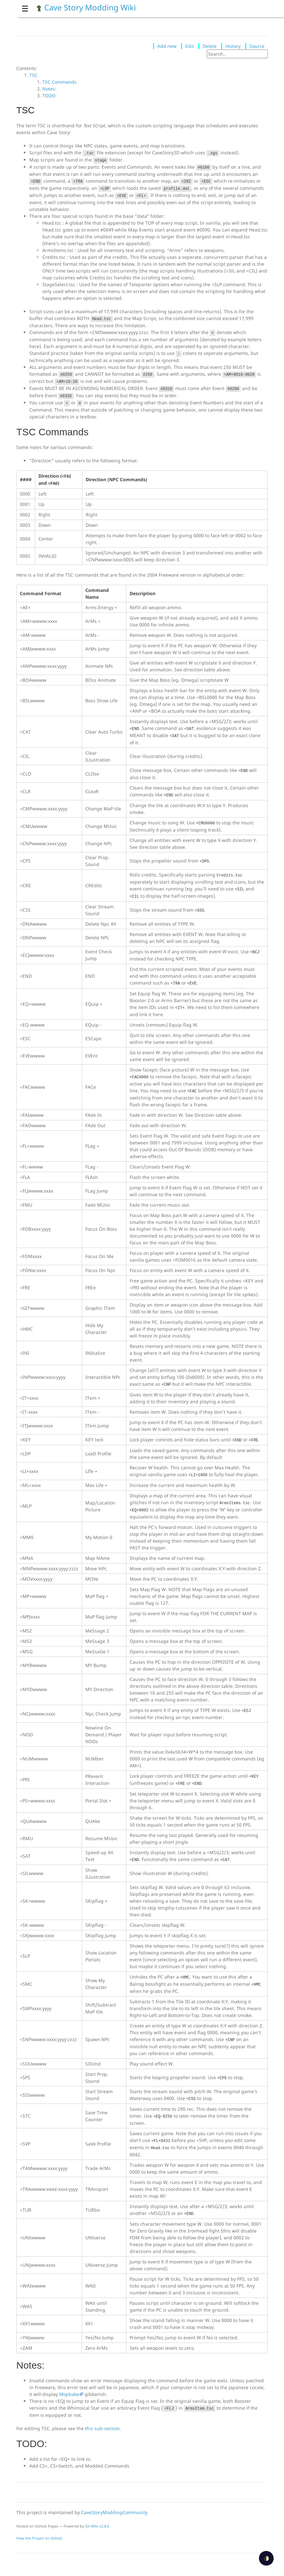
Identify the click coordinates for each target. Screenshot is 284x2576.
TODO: (49, 95)
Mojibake (69, 2394)
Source (256, 46)
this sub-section (102, 2428)
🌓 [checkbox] (266, 2558)
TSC (33, 75)
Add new (167, 46)
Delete (210, 46)
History (233, 46)
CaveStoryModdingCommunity (114, 2512)
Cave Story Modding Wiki (86, 7)
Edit (189, 46)
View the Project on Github (39, 2538)
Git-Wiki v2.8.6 (97, 2526)
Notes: (49, 89)
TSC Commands (59, 82)
